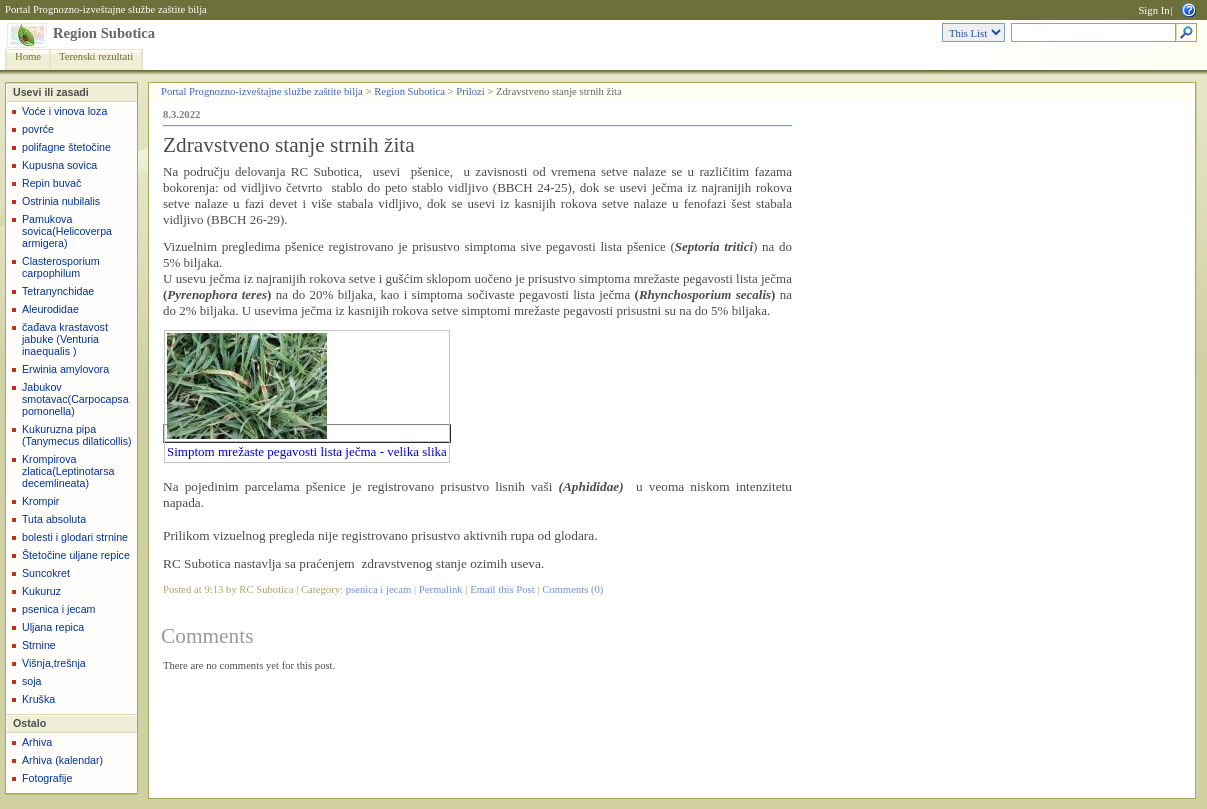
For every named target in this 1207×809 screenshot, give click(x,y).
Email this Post (502, 589)
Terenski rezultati (96, 56)
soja (32, 681)
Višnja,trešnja (54, 663)
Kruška (38, 699)
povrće (38, 129)
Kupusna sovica (59, 165)
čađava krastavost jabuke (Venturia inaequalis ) (65, 339)
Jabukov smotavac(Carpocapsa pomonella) (75, 399)
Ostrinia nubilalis (61, 201)
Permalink (441, 589)
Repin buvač (51, 183)
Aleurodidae (50, 309)
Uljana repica (53, 627)
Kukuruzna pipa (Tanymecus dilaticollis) (77, 435)
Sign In (1153, 10)
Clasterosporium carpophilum (61, 267)
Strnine (39, 645)
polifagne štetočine (66, 147)
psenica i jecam (58, 609)
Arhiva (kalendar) (62, 760)
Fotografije (47, 778)
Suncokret (46, 573)
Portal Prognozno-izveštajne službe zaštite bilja (106, 9)
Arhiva (37, 742)
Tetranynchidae (58, 291)
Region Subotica (104, 33)
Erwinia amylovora (65, 369)
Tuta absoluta (54, 519)
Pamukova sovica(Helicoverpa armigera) (67, 231)
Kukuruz (41, 591)
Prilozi (470, 91)
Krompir (40, 501)
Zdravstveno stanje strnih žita (289, 145)
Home (28, 56)
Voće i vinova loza (64, 111)
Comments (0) (572, 589)
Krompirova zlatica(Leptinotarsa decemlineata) (68, 471)
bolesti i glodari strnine (75, 537)
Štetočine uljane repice (76, 555)
